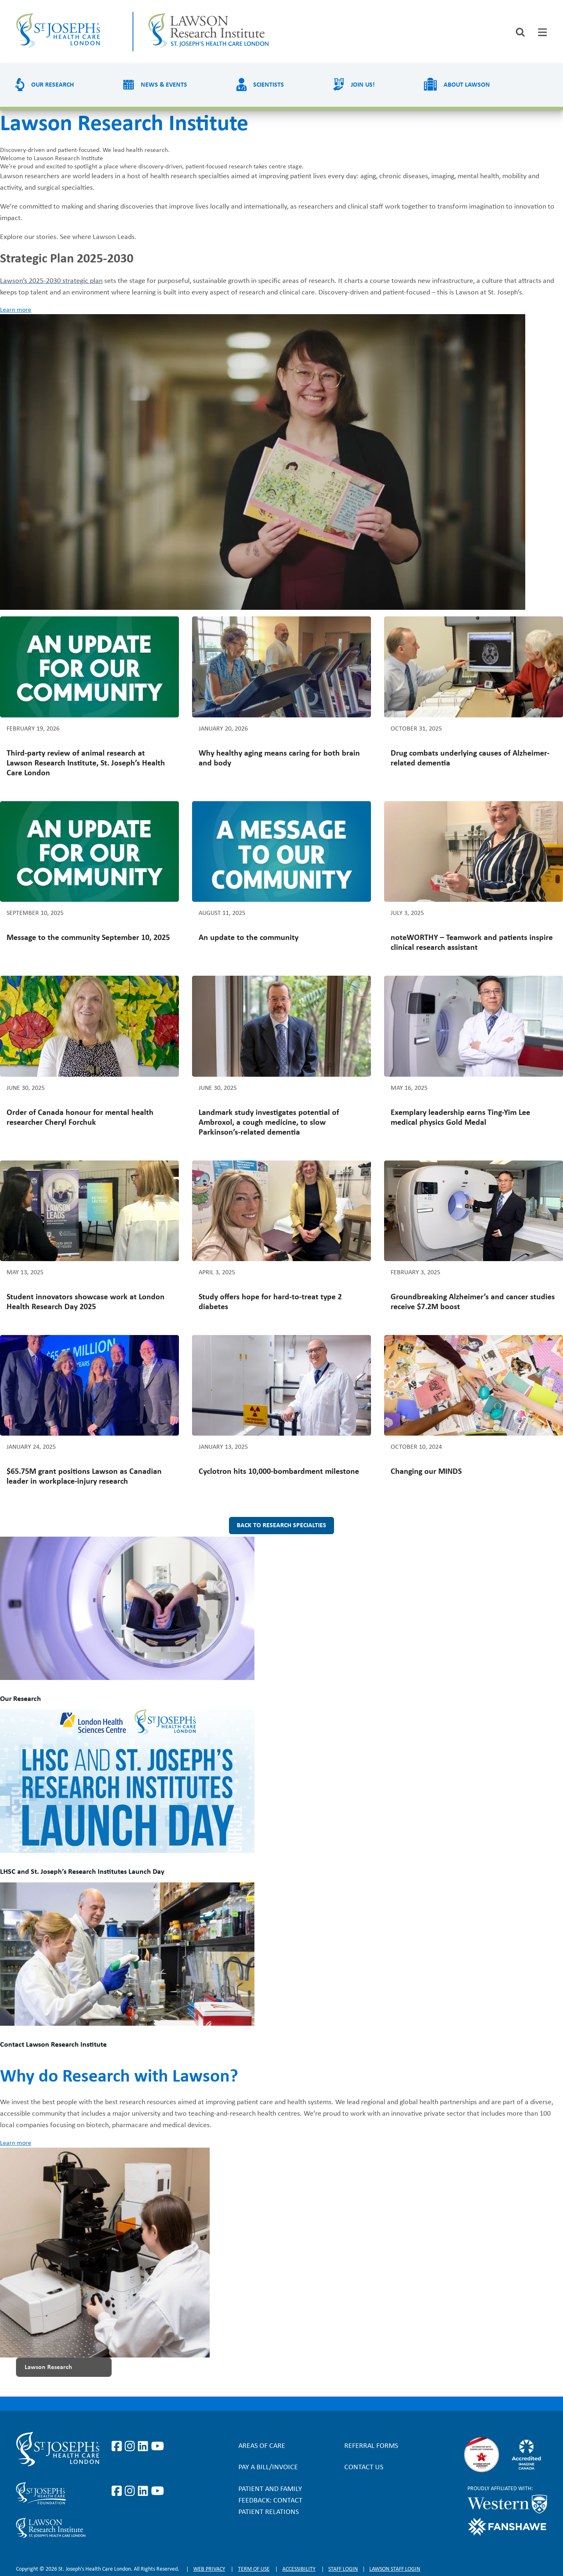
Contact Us (363, 2467)
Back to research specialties (281, 1525)
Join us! (363, 85)
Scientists (268, 85)
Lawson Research (48, 2367)
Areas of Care (261, 2446)
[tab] (542, 32)
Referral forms (371, 2446)
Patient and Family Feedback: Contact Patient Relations (270, 2500)
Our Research (52, 85)
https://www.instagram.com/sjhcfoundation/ (131, 2491)
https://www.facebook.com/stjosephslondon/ (118, 2446)
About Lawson (467, 85)
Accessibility (299, 2569)
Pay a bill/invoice (268, 2467)
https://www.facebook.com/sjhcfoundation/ (118, 2491)
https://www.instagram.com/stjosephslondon (131, 2446)
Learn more (15, 310)
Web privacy (209, 2569)
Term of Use (254, 2569)
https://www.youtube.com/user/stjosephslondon (157, 2446)
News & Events (164, 85)
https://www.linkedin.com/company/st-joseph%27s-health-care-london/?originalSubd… (144, 2446)
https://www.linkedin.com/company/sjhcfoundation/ (144, 2491)
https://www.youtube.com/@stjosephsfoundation (157, 2491)
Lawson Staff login (394, 2569)
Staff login (343, 2569)
